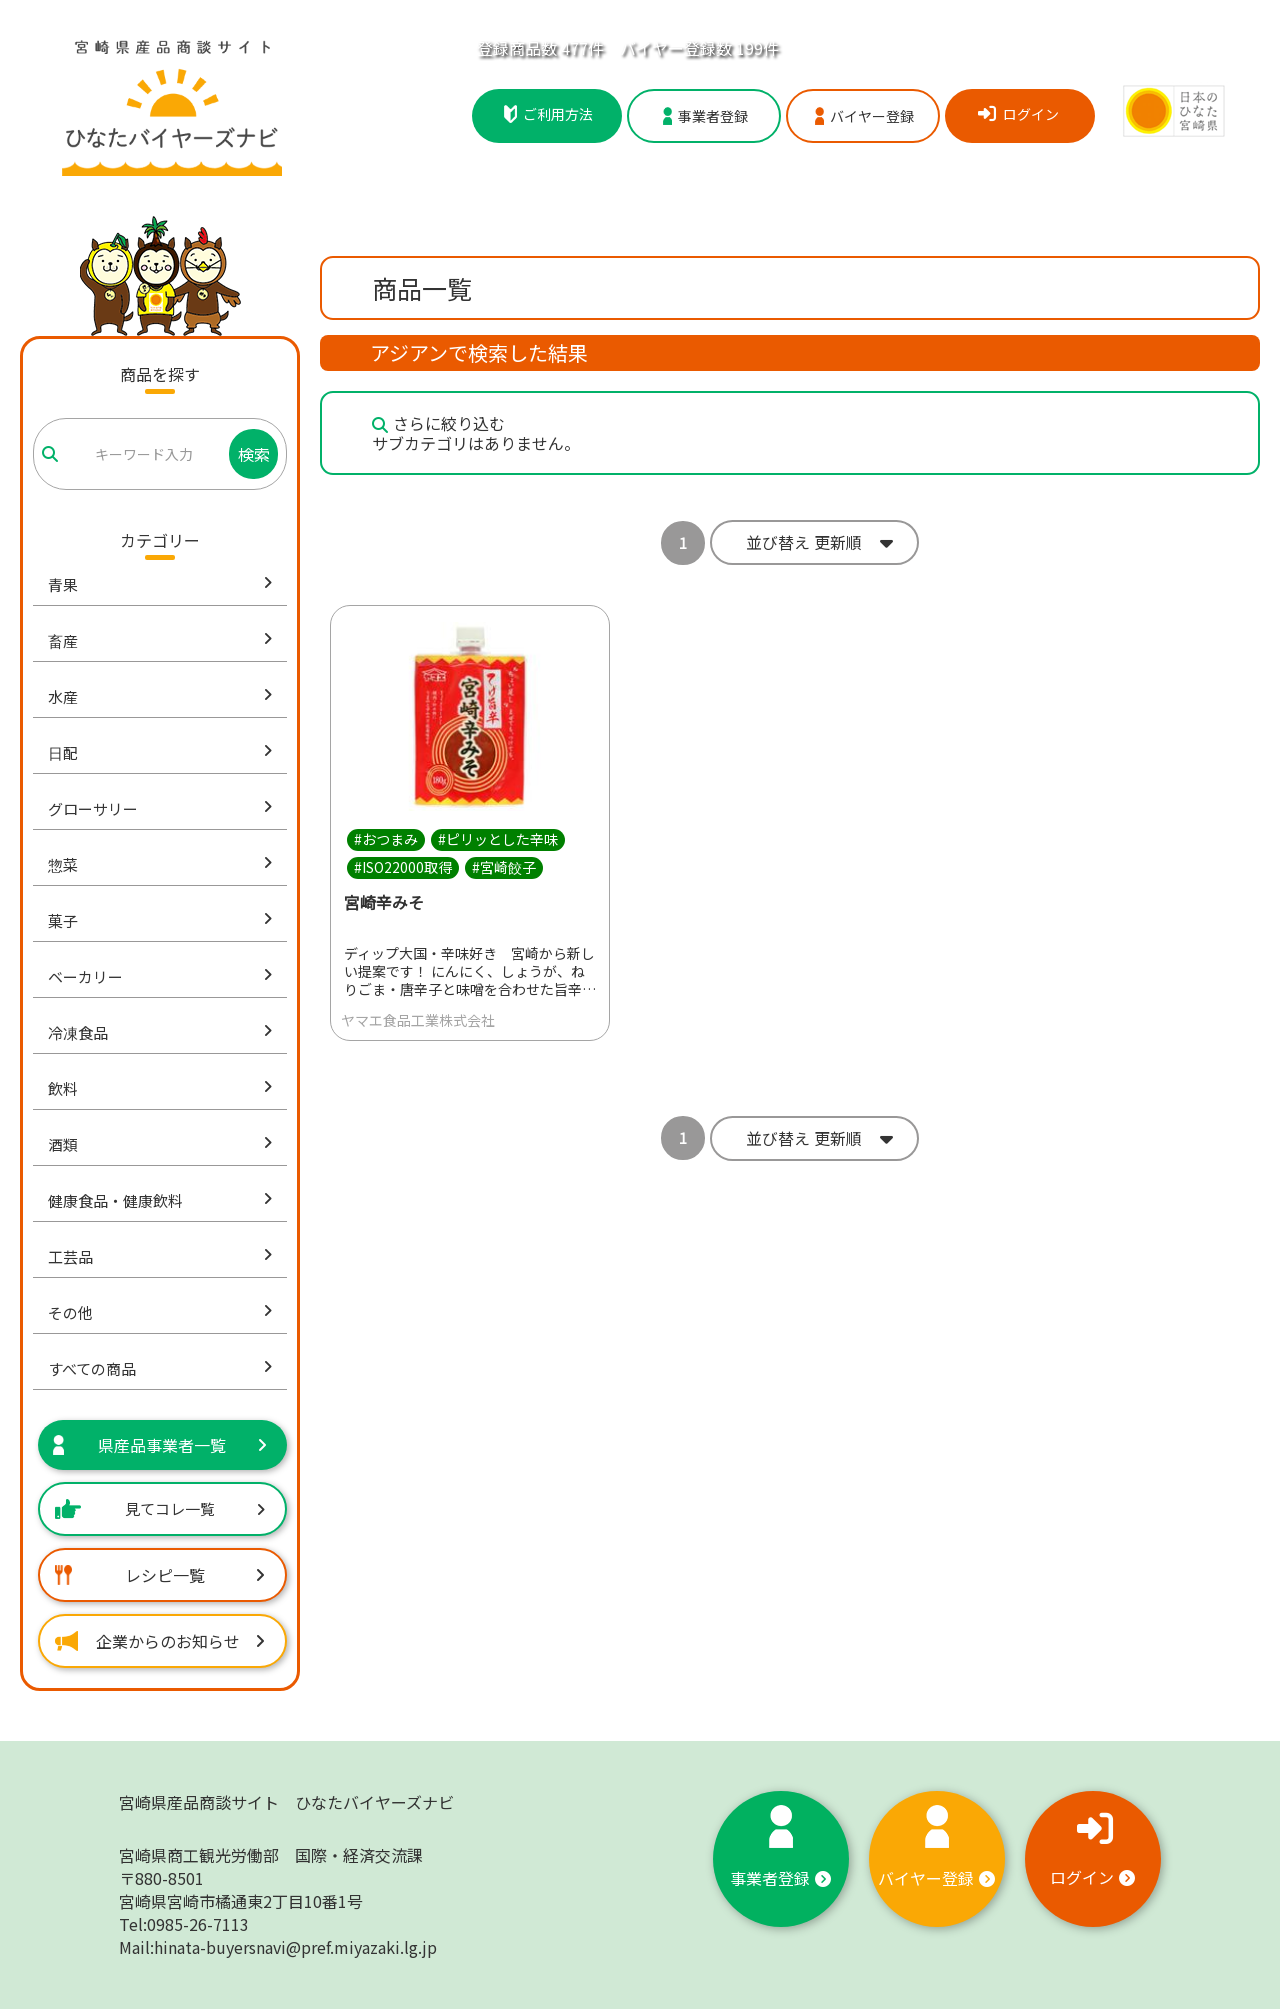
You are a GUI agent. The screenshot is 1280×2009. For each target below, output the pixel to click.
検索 (254, 454)
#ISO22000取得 (403, 867)
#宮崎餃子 (504, 867)
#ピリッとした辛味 (498, 839)
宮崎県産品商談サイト (286, 1802)
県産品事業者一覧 (160, 1445)
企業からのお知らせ (160, 1641)
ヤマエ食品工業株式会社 (418, 1020)
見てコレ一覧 (160, 1508)
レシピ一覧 (160, 1575)
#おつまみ (386, 839)
